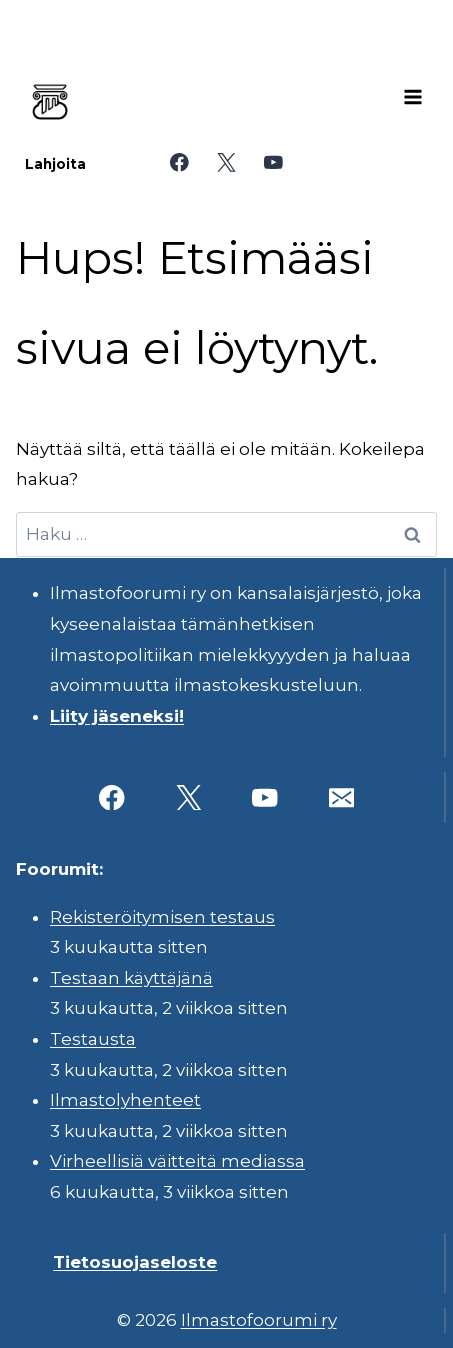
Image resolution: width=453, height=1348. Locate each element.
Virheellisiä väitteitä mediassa (177, 1161)
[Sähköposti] (341, 797)
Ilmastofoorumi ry (259, 1320)
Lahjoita (55, 164)
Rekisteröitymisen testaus (162, 917)
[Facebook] (179, 162)
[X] (226, 162)
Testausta (93, 1039)
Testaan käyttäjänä (131, 978)
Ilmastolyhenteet (125, 1100)
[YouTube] (273, 162)
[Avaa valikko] (413, 97)
